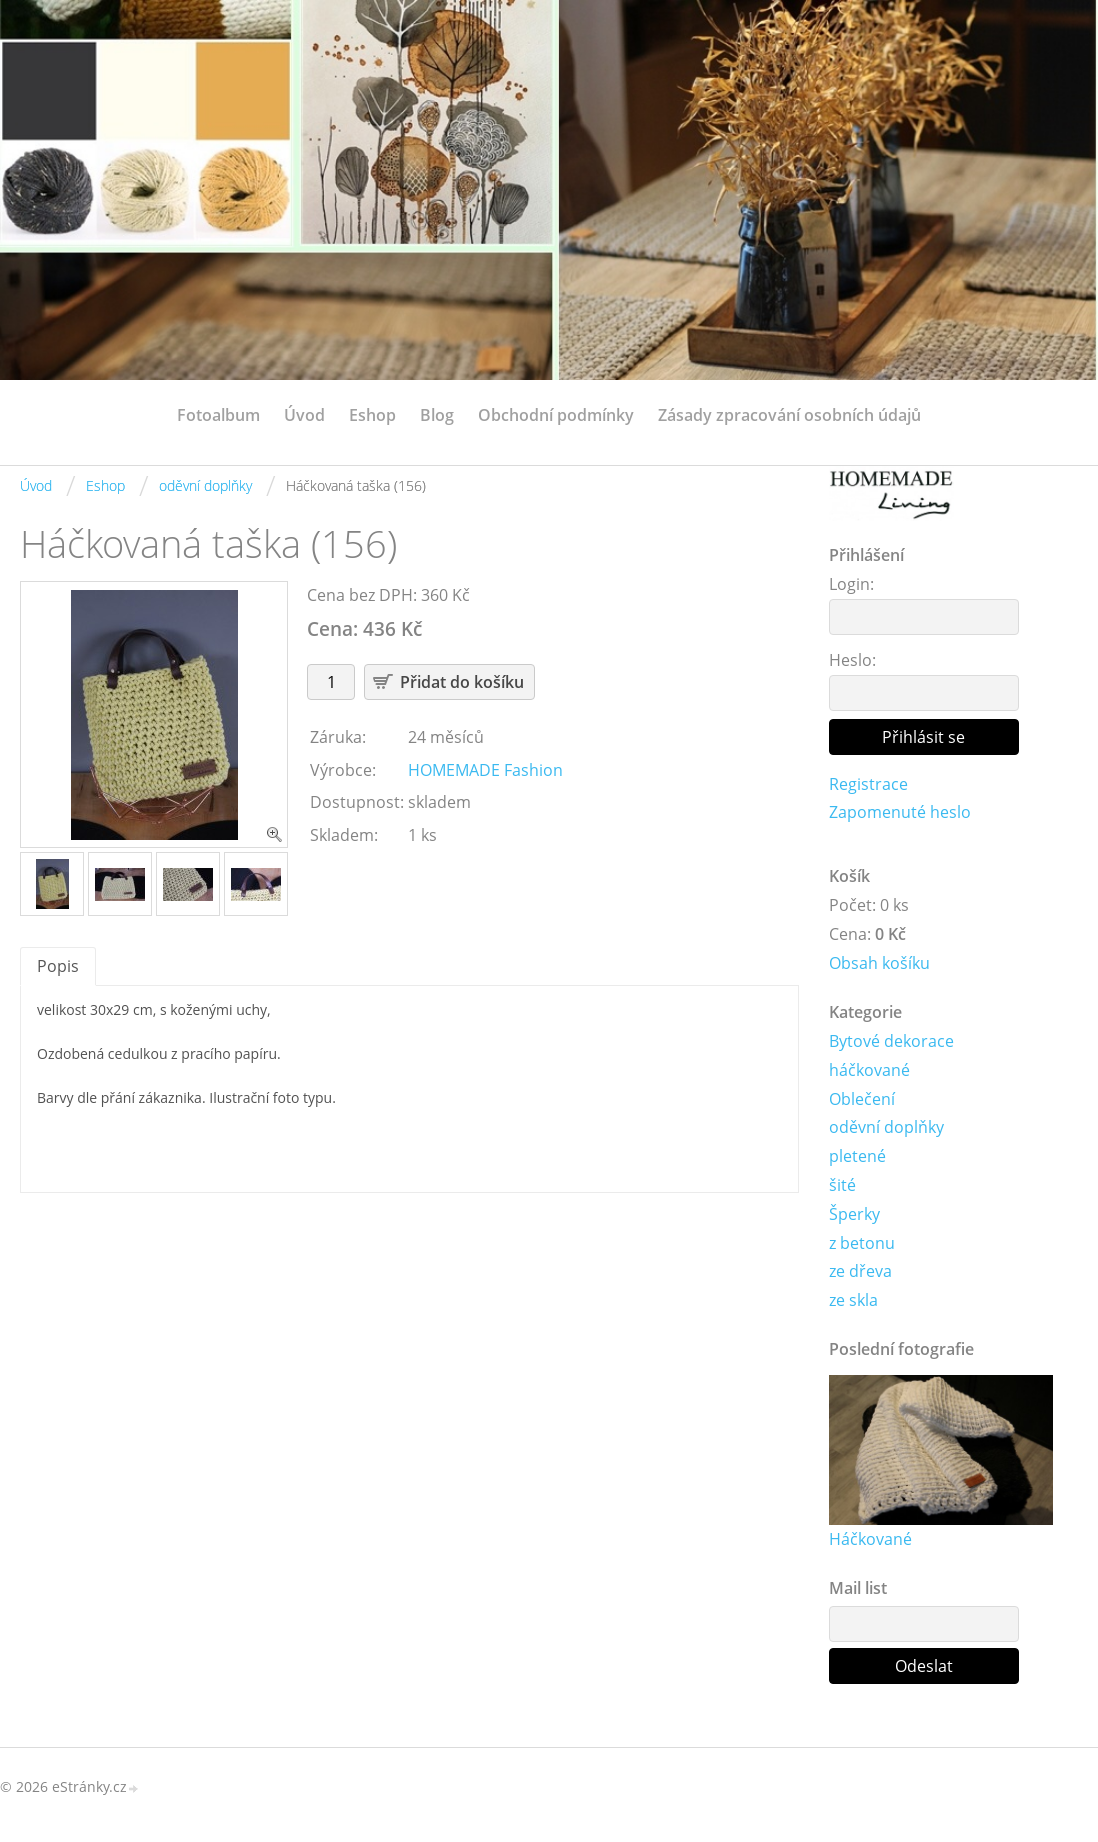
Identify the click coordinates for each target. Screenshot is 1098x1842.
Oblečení (862, 1099)
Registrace (868, 784)
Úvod (304, 415)
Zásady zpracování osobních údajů (789, 415)
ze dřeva (860, 1271)
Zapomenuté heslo (900, 812)
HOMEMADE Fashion (485, 770)
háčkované (869, 1070)
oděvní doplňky (205, 485)
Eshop (372, 415)
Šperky (854, 1214)
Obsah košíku (879, 963)
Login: (851, 584)
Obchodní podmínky (556, 415)
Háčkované (870, 1539)
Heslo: (852, 660)
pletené (857, 1156)
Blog (437, 415)
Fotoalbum (218, 415)
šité (842, 1185)
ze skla (853, 1300)
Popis (58, 966)
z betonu (862, 1243)
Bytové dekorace (891, 1041)
